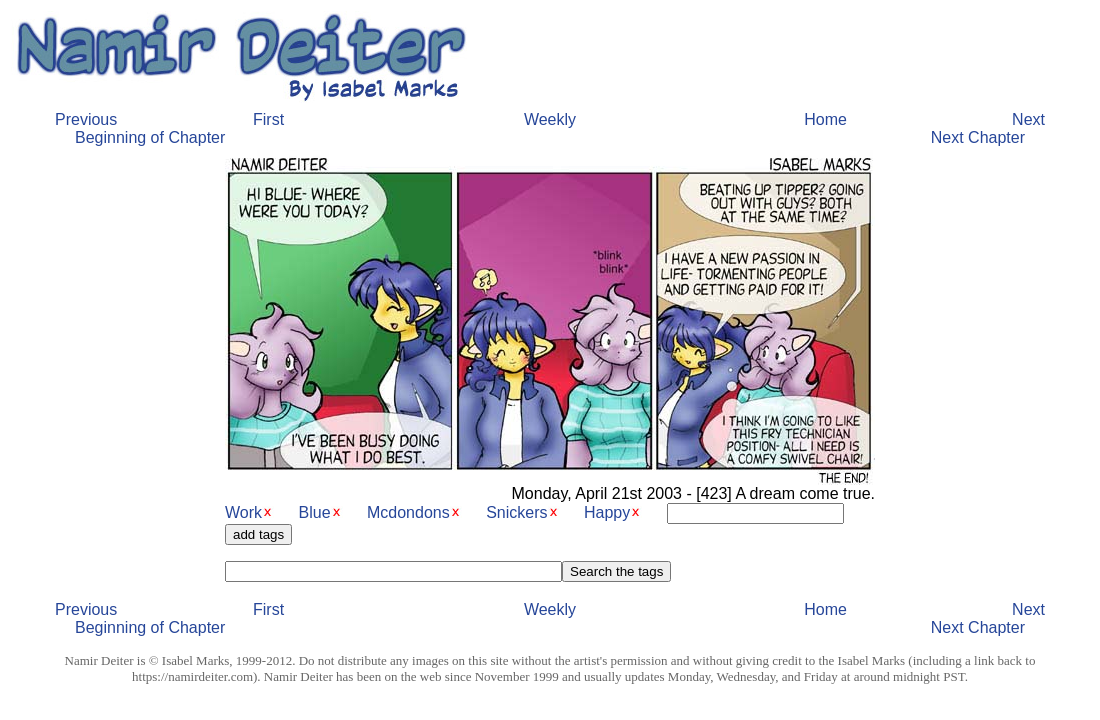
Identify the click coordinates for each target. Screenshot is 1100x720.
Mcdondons (408, 512)
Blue (315, 512)
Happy (607, 512)
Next (1028, 119)
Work (243, 512)
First (268, 119)
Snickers (516, 512)
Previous (86, 119)
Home (825, 119)
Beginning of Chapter (150, 137)
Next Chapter (978, 137)
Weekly (550, 119)
